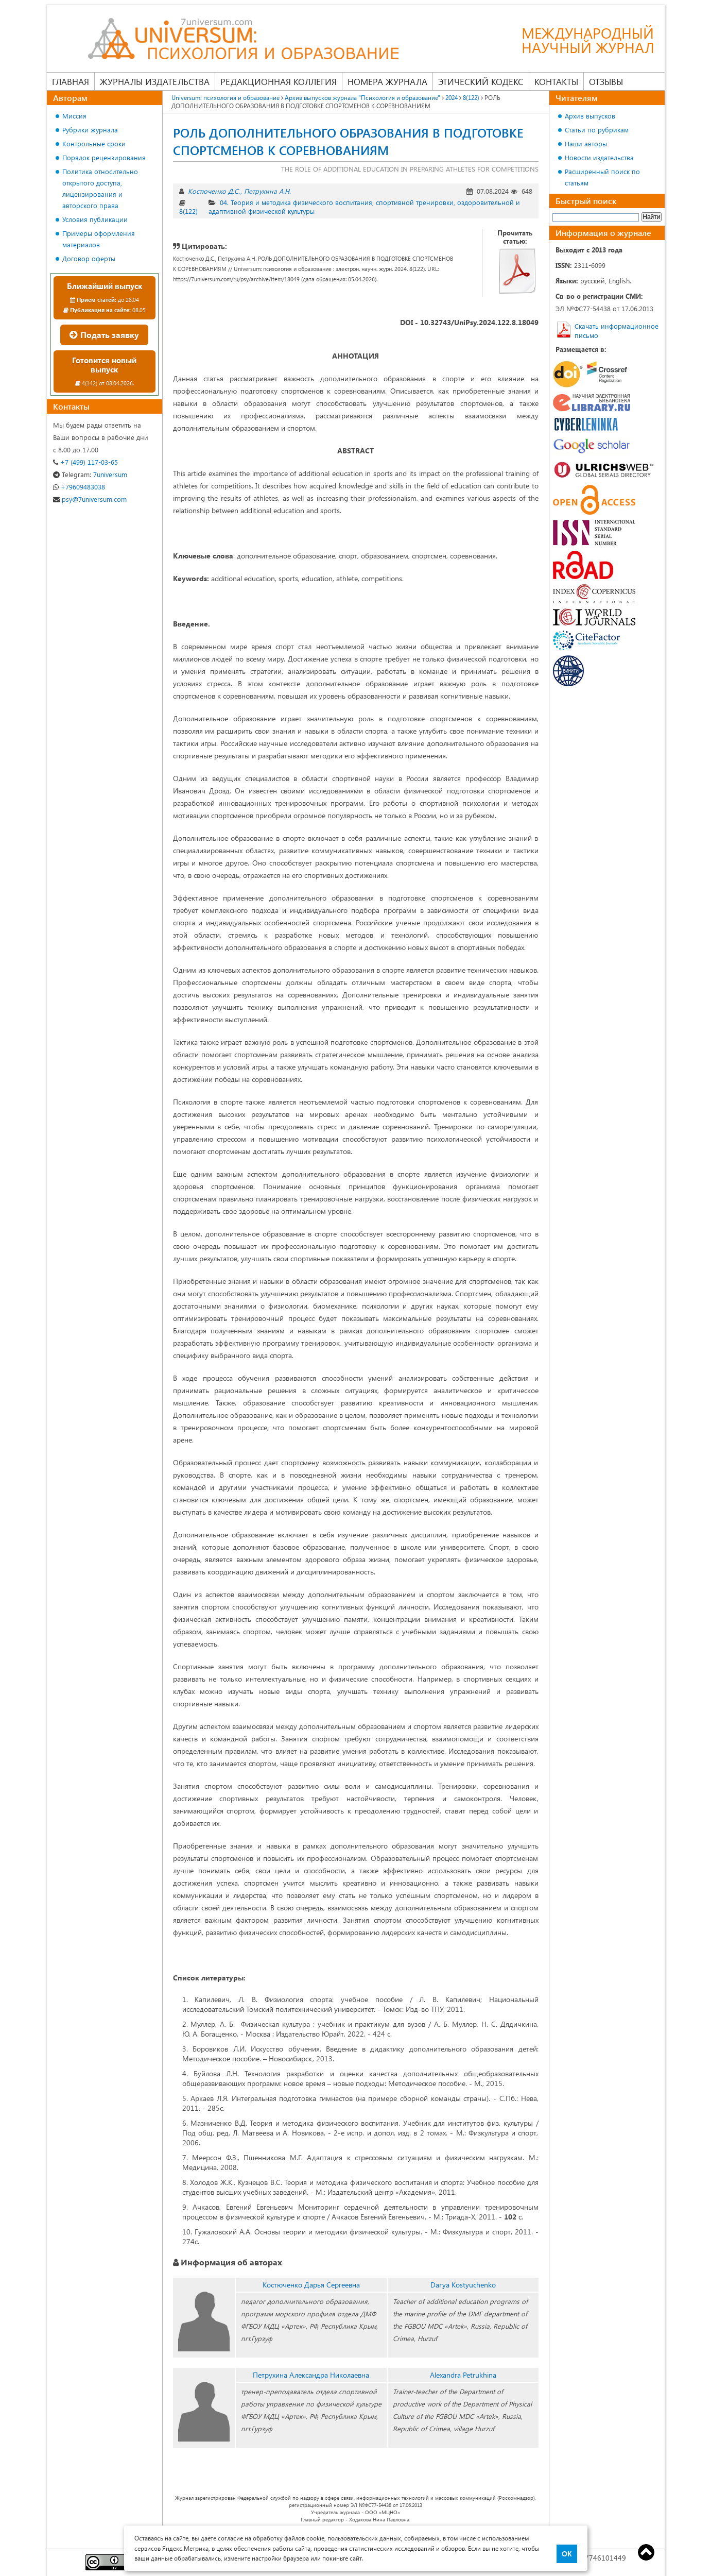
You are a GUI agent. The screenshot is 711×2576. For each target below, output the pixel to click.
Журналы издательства (155, 81)
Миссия (74, 115)
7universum (90, 474)
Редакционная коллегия (278, 81)
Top (646, 2552)
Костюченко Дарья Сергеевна (311, 2285)
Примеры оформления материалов (98, 239)
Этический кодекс (481, 81)
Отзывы (606, 81)
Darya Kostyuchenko (463, 2285)
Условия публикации (95, 219)
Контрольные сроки (94, 143)
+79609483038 (79, 486)
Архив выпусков (590, 115)
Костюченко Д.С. (214, 191)
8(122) (188, 211)
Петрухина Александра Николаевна (311, 2375)
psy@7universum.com (90, 499)
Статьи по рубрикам (597, 129)
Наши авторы (586, 143)
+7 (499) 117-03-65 (85, 461)
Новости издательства (599, 157)
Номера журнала (387, 81)
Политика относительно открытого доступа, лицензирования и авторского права (100, 188)
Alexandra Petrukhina (463, 2375)
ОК (566, 2554)
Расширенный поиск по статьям (602, 177)
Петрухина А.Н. (267, 191)
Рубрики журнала (90, 129)
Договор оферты (88, 258)
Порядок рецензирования (104, 157)
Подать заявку (104, 334)
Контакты (556, 81)
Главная (70, 81)
